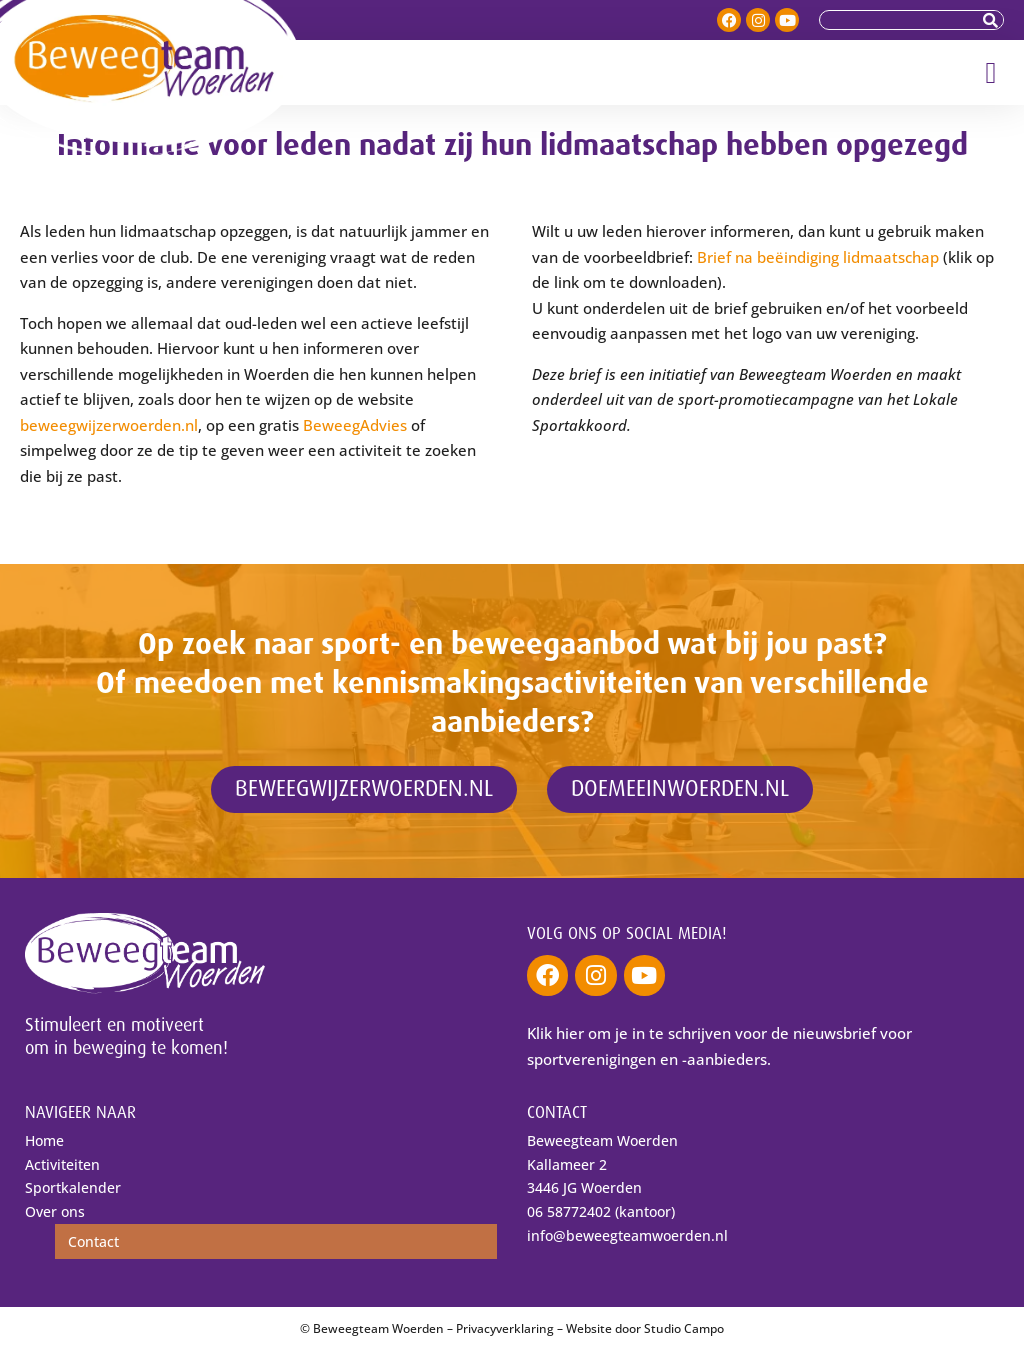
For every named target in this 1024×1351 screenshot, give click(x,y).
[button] (991, 72)
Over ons (55, 1211)
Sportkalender (73, 1187)
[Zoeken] (993, 20)
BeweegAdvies (355, 425)
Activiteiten (62, 1164)
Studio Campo (684, 1328)
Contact (93, 1241)
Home (44, 1140)
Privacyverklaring (505, 1328)
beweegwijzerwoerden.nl (109, 425)
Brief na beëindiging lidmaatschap (818, 257)
